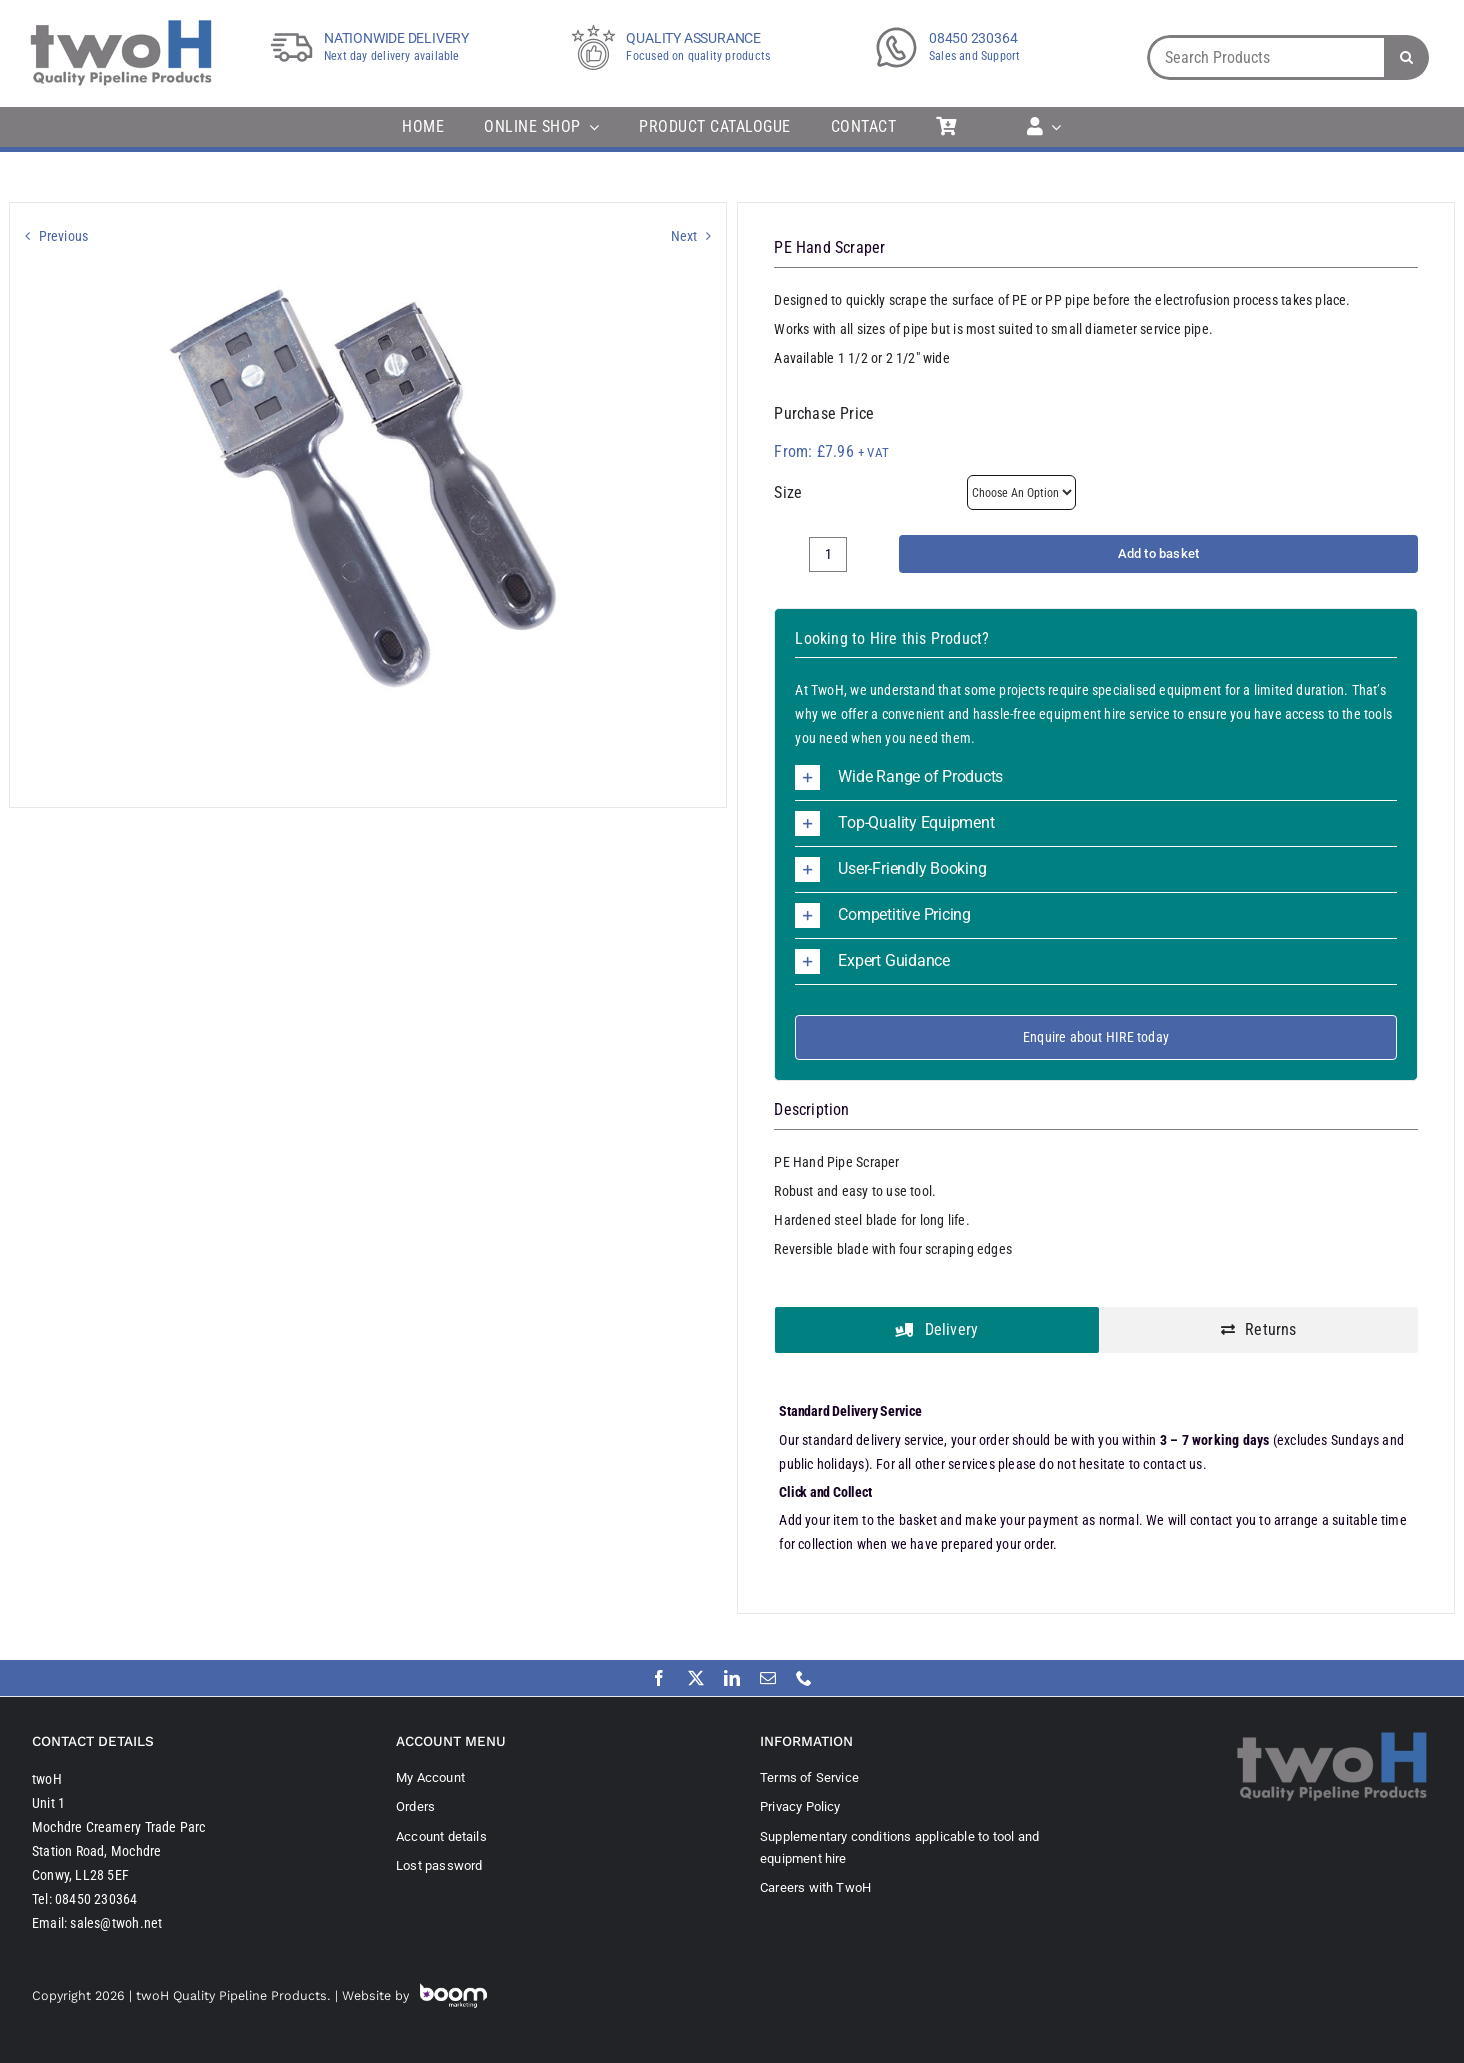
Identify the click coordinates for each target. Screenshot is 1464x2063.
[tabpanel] (1095, 1480)
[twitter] (696, 1678)
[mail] (768, 1678)
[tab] (937, 1330)
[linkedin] (732, 1678)
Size (788, 492)
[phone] (804, 1678)
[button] (1095, 777)
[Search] (1406, 57)
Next (684, 236)
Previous (64, 236)
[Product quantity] (828, 554)
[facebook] (659, 1678)
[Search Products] (1266, 57)
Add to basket (1159, 553)
